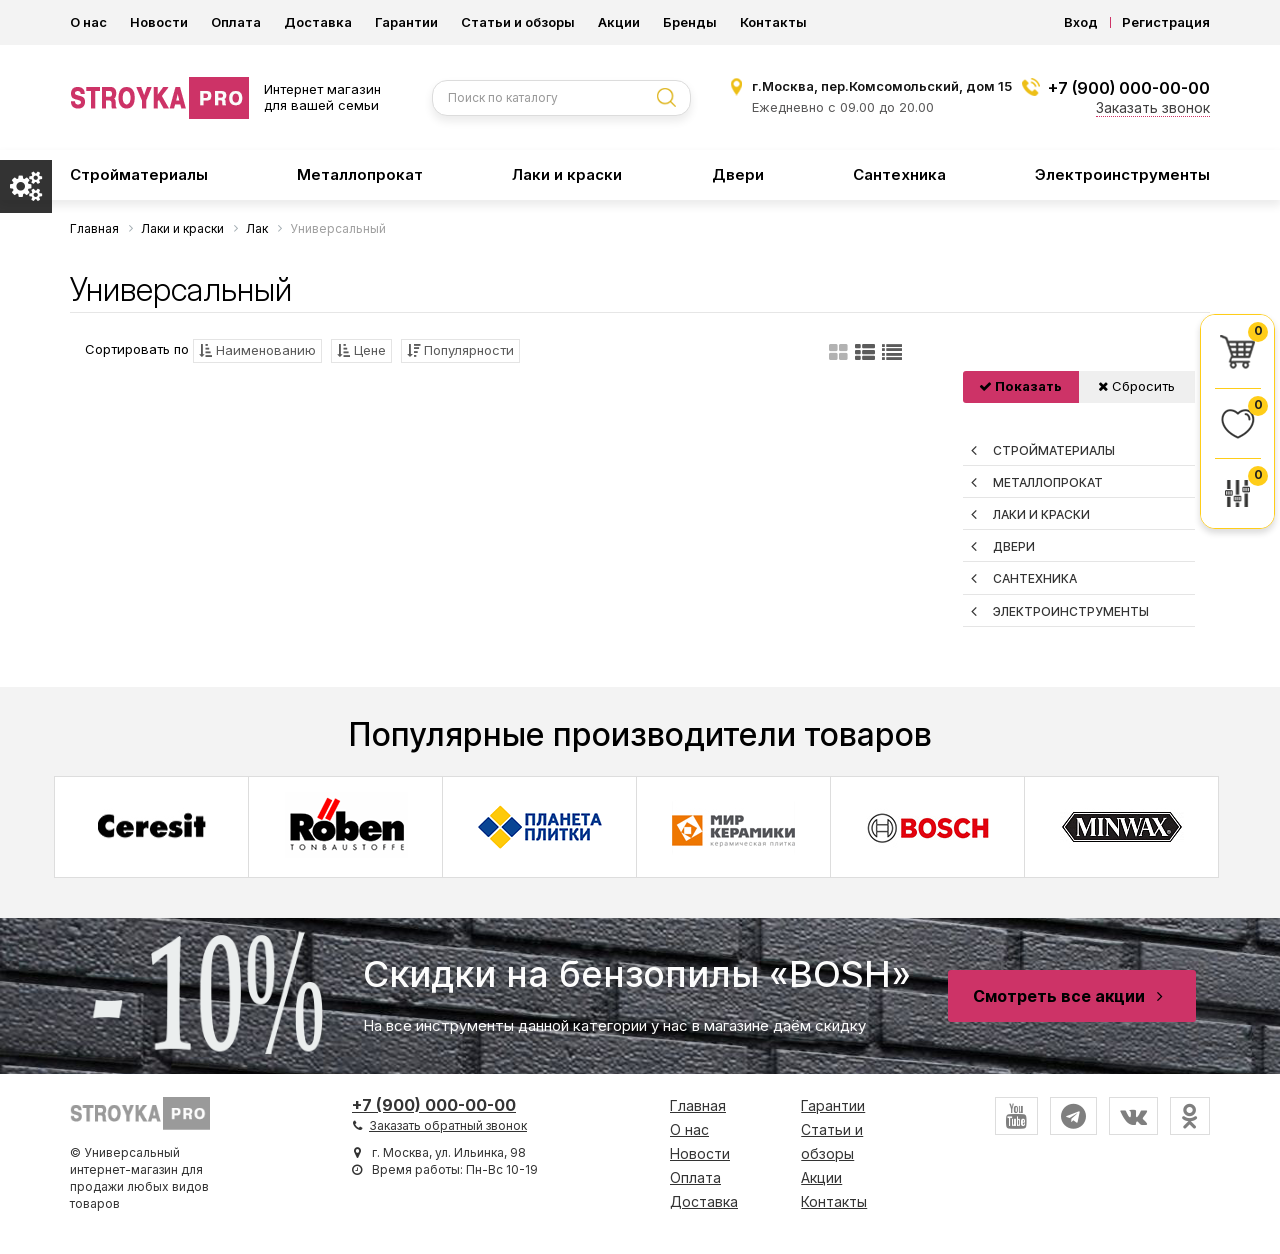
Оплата (236, 22)
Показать (1020, 386)
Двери (738, 174)
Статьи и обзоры (518, 22)
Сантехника (899, 174)
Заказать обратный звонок (448, 1125)
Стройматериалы (139, 174)
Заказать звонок (1153, 107)
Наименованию (257, 350)
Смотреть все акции (1072, 996)
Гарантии (406, 22)
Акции (619, 22)
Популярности (460, 350)
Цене (361, 350)
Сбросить (1136, 386)
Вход (1081, 22)
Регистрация (1166, 22)
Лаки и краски (567, 174)
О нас (88, 22)
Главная (698, 1105)
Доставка (318, 22)
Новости (159, 22)
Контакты (773, 22)
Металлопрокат (360, 174)
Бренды (690, 22)
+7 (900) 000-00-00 (1129, 88)
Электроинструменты (1122, 174)
